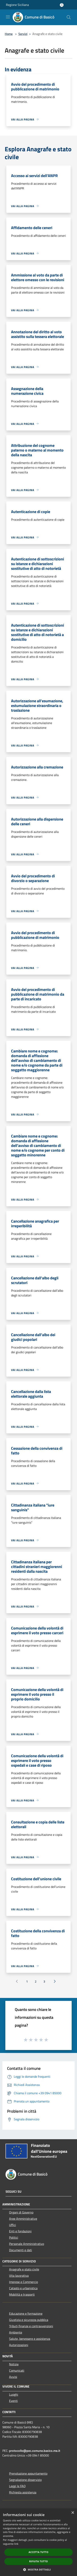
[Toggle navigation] (8, 17)
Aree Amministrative (23, 2218)
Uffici (12, 2225)
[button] (38, 2569)
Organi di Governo (21, 2212)
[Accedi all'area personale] (62, 5)
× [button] (72, 2512)
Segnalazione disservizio (25, 2479)
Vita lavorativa (19, 2275)
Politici (13, 2237)
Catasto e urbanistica (23, 2288)
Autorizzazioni (18, 2345)
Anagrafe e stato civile (24, 2269)
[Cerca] (68, 17)
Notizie (14, 2364)
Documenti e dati (20, 2250)
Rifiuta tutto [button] (38, 2561)
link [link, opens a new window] (16, 2544)
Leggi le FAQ (17, 2486)
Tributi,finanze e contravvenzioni (31, 2326)
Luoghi (13, 2394)
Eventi (13, 2400)
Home (9, 33)
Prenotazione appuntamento (28, 2473)
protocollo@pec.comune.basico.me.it (34, 2450)
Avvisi (13, 2376)
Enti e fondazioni (20, 2231)
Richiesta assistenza (22, 2492)
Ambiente (15, 2332)
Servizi (22, 33)
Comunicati (16, 2370)
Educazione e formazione (25, 2313)
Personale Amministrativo (26, 2243)
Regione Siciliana (17, 4)
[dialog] (38, 2542)
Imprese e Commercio (23, 2281)
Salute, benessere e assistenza (29, 2338)
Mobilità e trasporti (22, 2294)
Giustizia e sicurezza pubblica (28, 2319)
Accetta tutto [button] (38, 2552)
